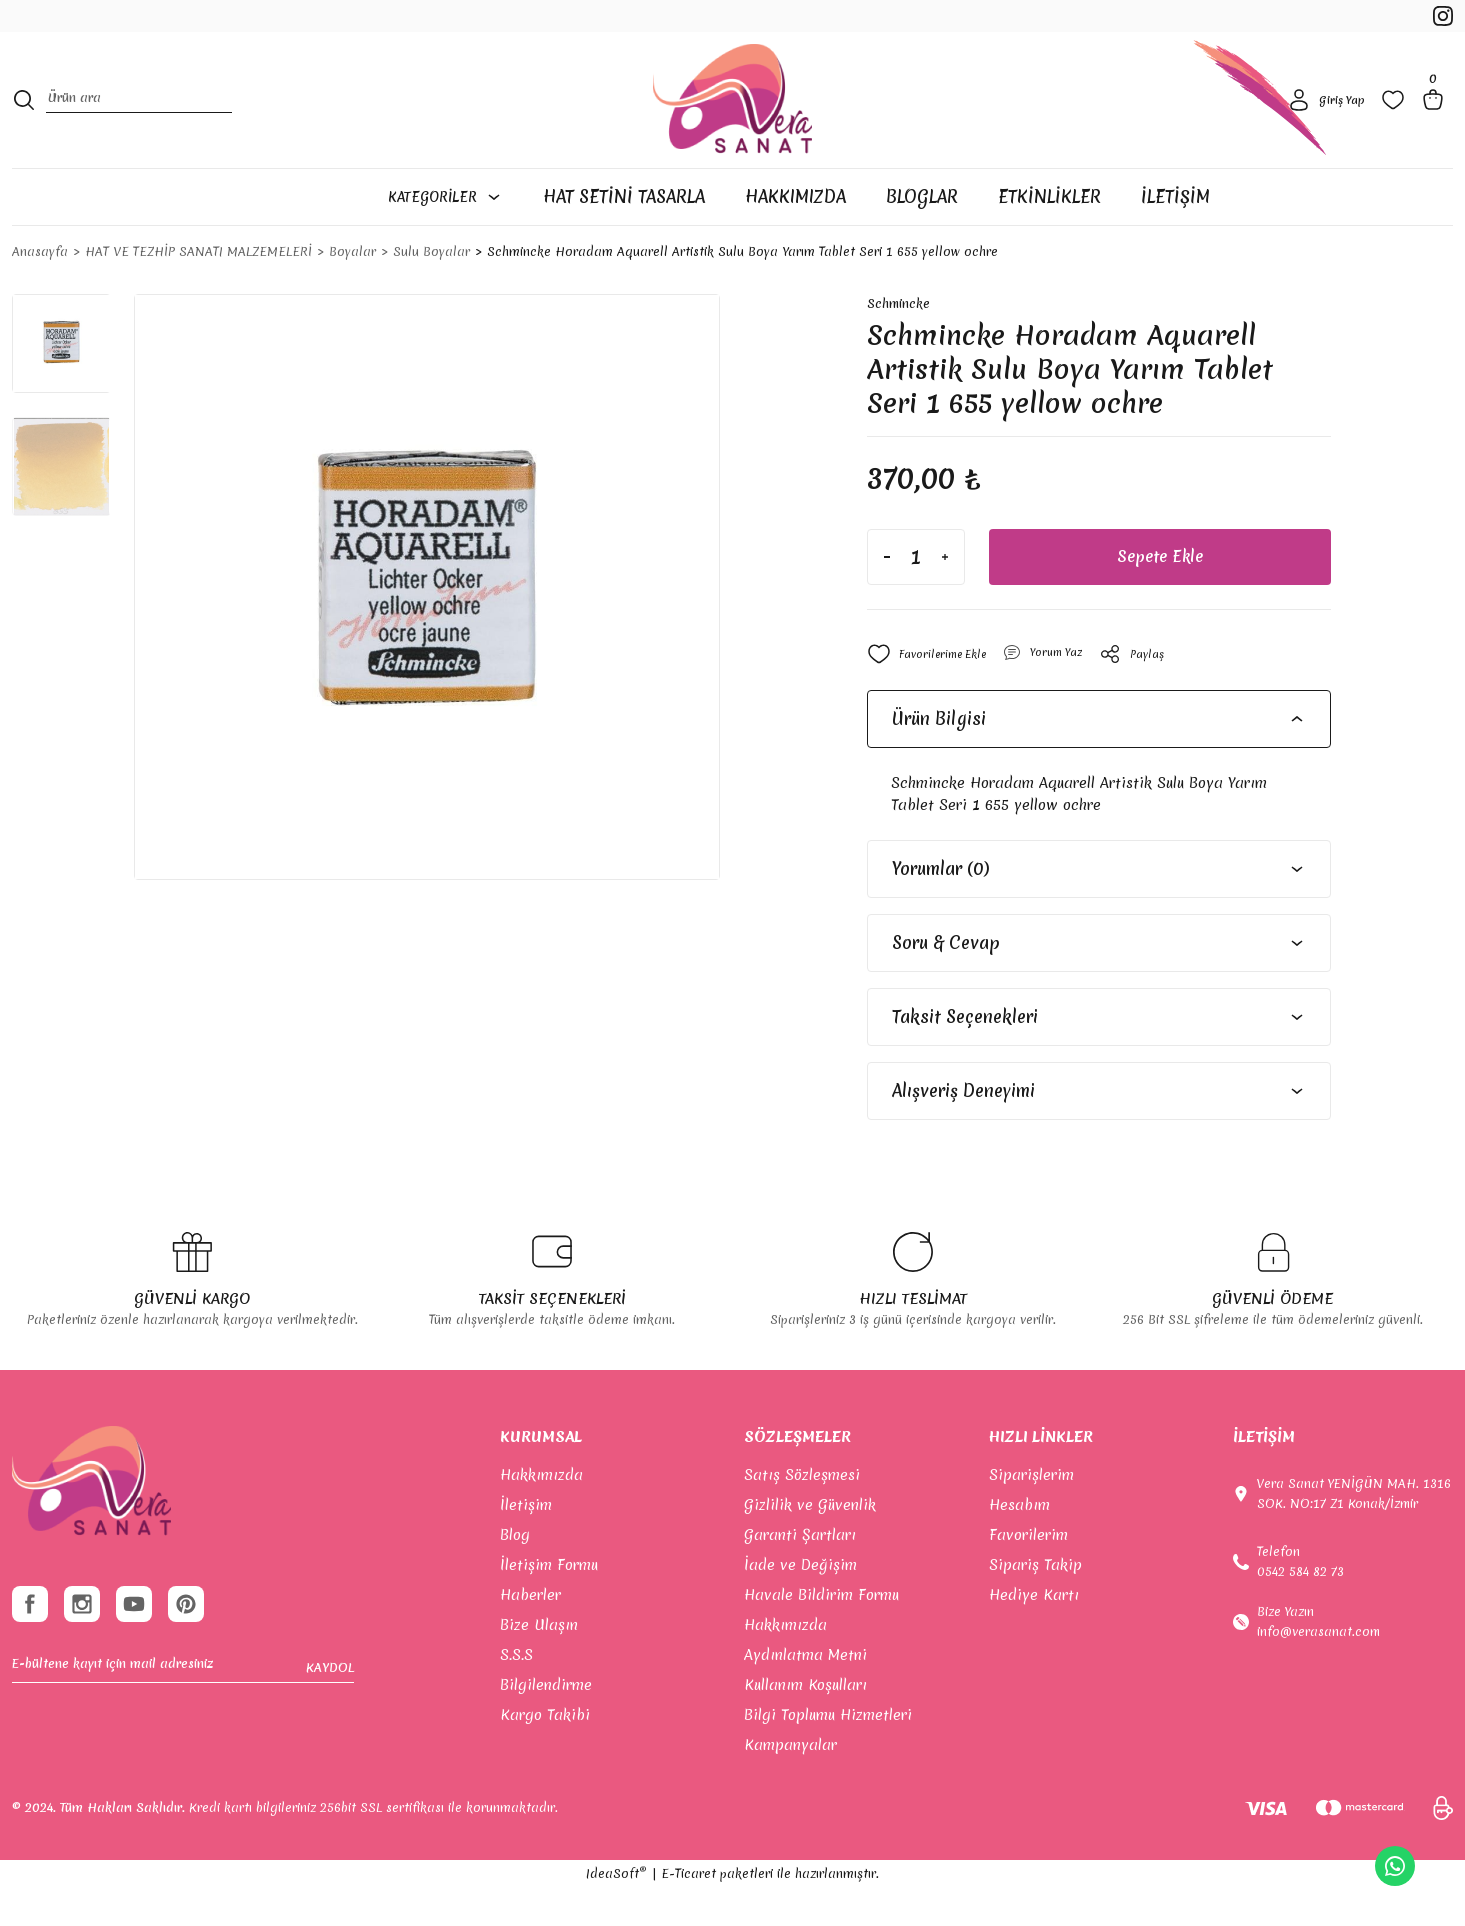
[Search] (139, 124)
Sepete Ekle (1159, 595)
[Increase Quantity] (945, 595)
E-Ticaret (688, 1911)
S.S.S (516, 1693)
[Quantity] (916, 595)
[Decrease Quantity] (887, 595)
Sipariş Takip (1035, 1603)
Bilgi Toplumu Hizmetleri (828, 1753)
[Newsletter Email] (183, 1718)
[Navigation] (456, 233)
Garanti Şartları (800, 1573)
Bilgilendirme (546, 1723)
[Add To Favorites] (934, 692)
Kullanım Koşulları (805, 1723)
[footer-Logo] (91, 1519)
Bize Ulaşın (539, 1663)
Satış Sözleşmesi (802, 1513)
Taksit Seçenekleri (965, 1054)
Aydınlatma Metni (805, 1693)
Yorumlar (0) (940, 906)
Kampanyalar (790, 1783)
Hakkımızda (541, 1513)
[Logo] (732, 124)
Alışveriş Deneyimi (963, 1128)
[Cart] (1437, 124)
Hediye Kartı (1034, 1633)
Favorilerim (1028, 1573)
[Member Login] (1323, 124)
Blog (515, 1573)
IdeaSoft (616, 1911)
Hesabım (1019, 1543)
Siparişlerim (1031, 1513)
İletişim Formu (549, 1603)
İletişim (526, 1543)
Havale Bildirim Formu (821, 1633)
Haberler (530, 1633)
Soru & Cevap (946, 980)
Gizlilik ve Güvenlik (810, 1543)
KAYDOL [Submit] (330, 1718)
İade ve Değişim (800, 1603)
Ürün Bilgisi (939, 756)
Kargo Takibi (545, 1753)
